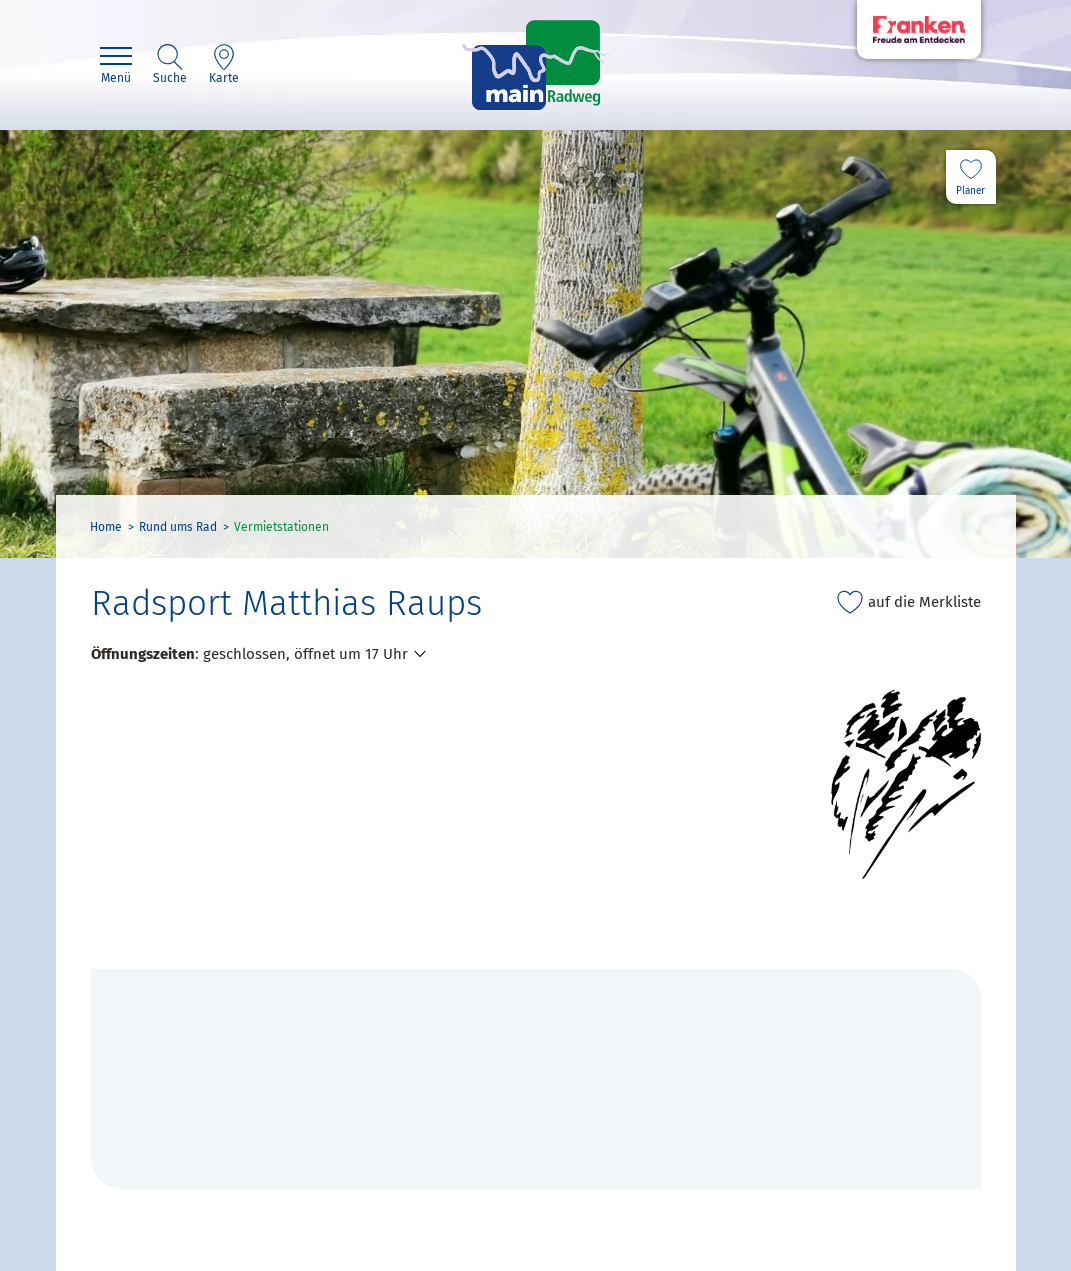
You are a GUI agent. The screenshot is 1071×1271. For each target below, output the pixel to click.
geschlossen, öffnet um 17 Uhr (305, 654)
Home (106, 527)
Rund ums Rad (178, 527)
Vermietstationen (281, 527)
